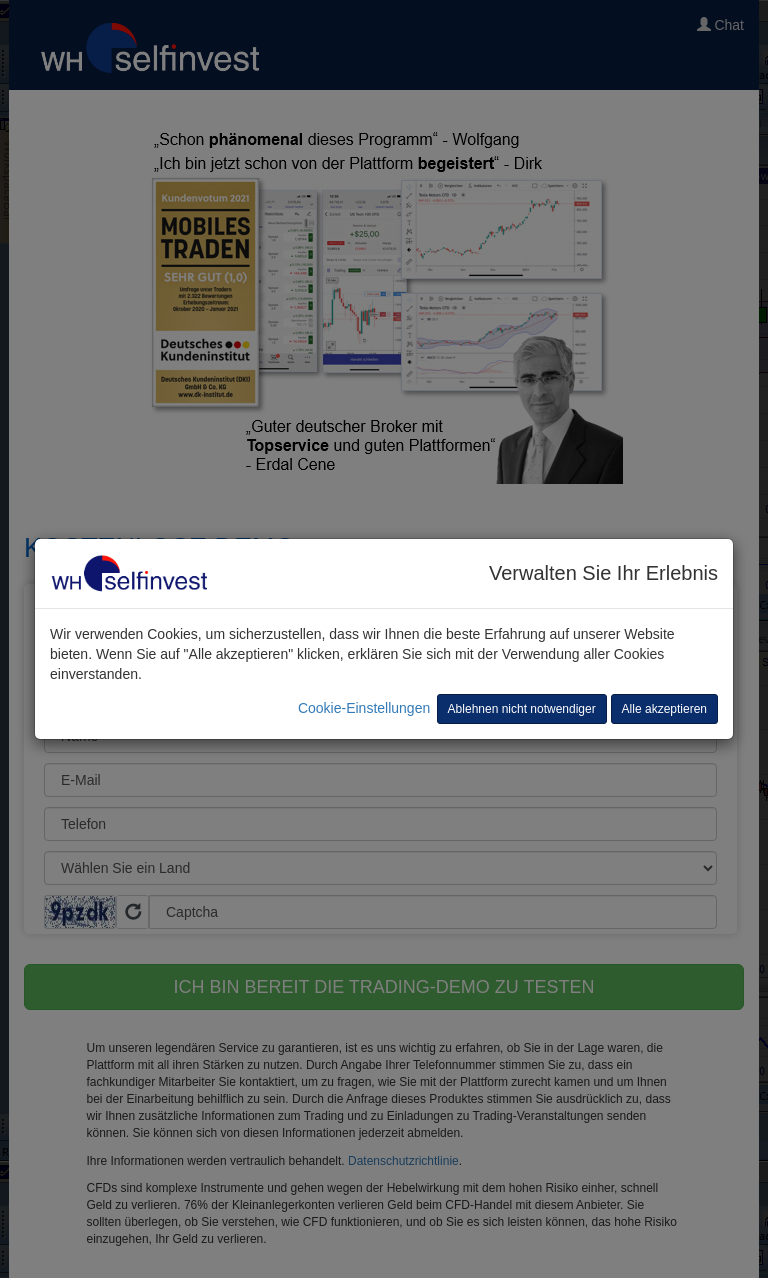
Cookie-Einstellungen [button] (364, 708)
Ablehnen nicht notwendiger (522, 709)
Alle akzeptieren (664, 709)
